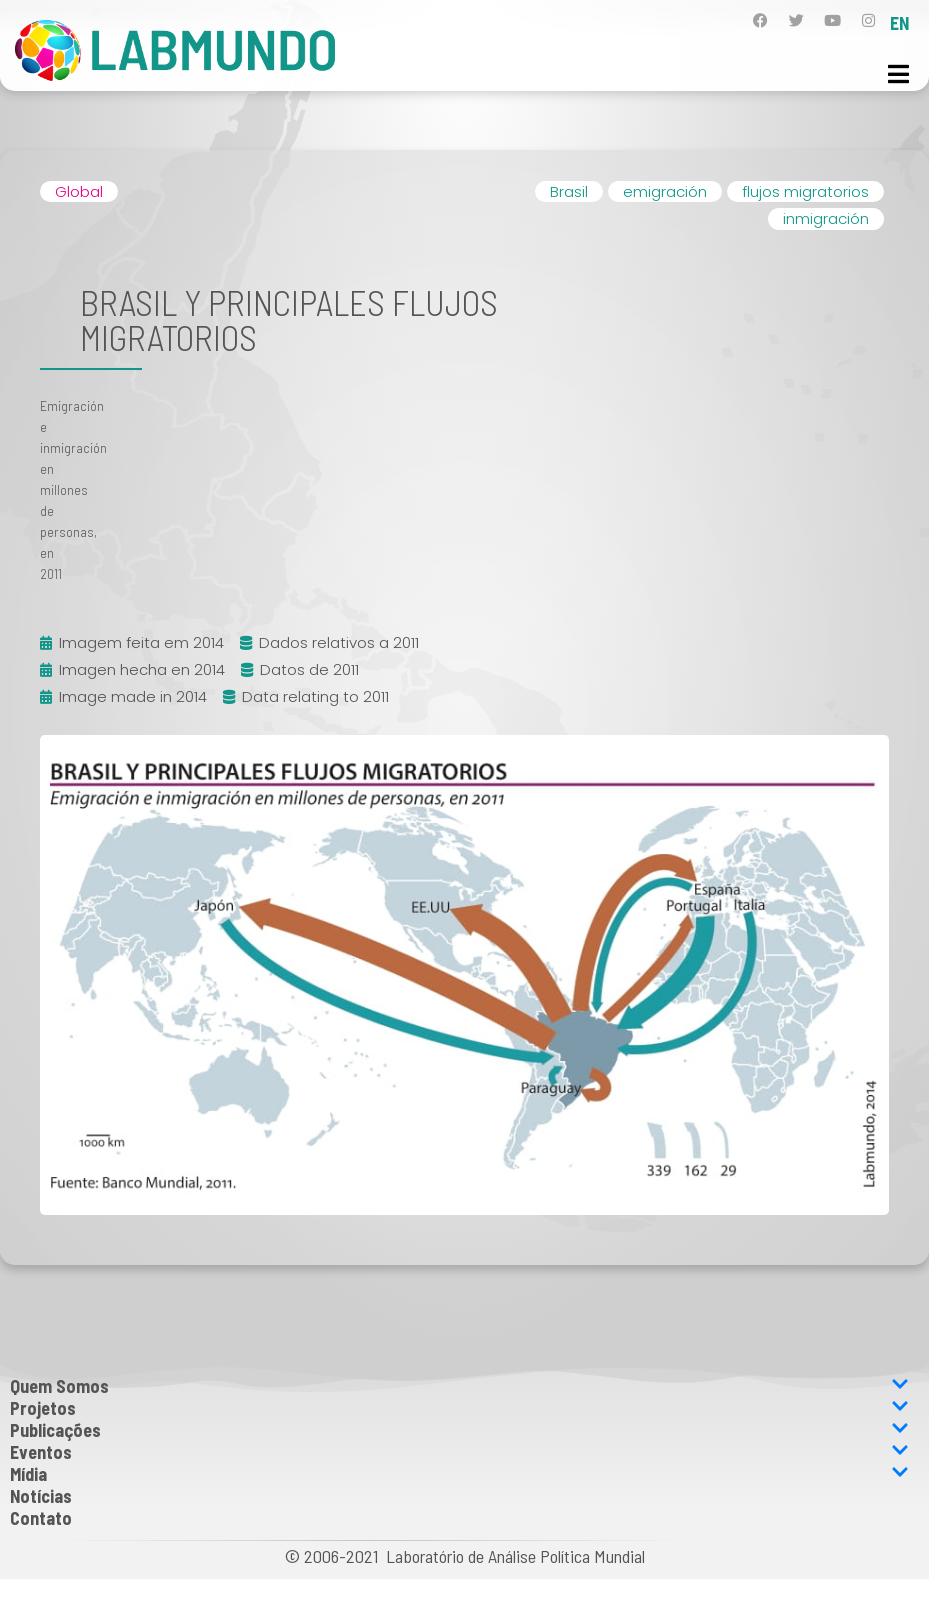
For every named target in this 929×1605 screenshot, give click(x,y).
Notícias (41, 1496)
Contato (41, 1518)
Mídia (459, 1474)
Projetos (459, 1408)
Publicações (459, 1430)
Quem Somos (459, 1386)
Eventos (459, 1452)
